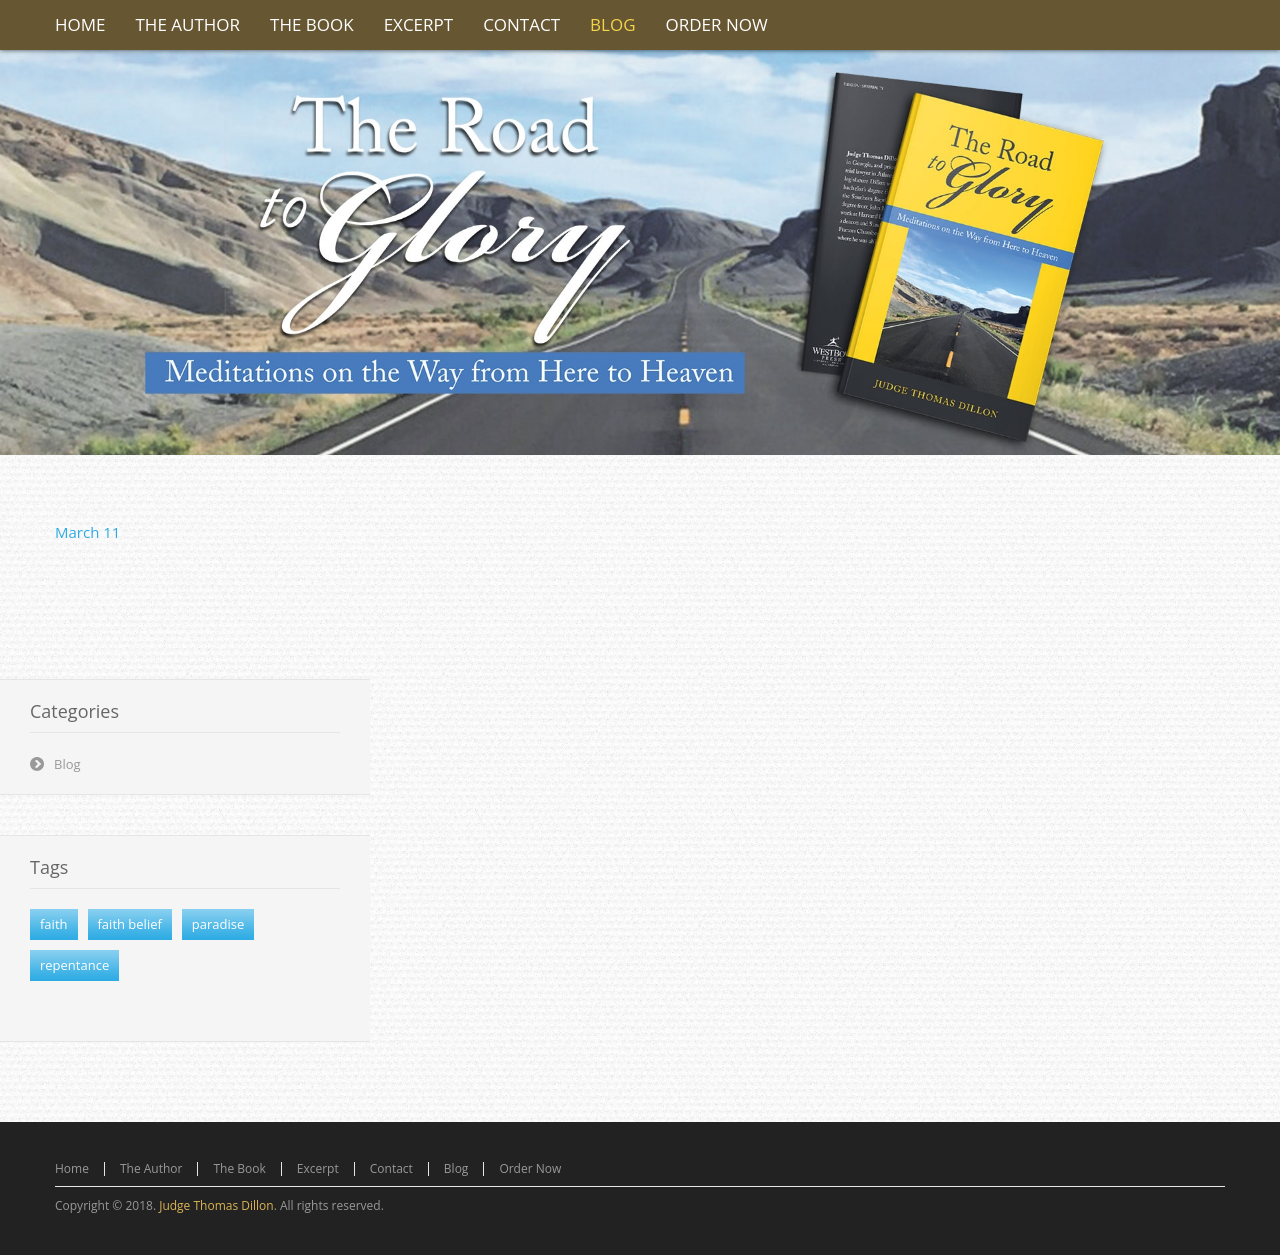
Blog (67, 764)
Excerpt (318, 1168)
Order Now (530, 1168)
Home (72, 1168)
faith (54, 924)
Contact (391, 1168)
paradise (218, 924)
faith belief (130, 924)
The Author (151, 1168)
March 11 (87, 532)
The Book (239, 1168)
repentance (74, 965)
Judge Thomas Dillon (216, 1205)
